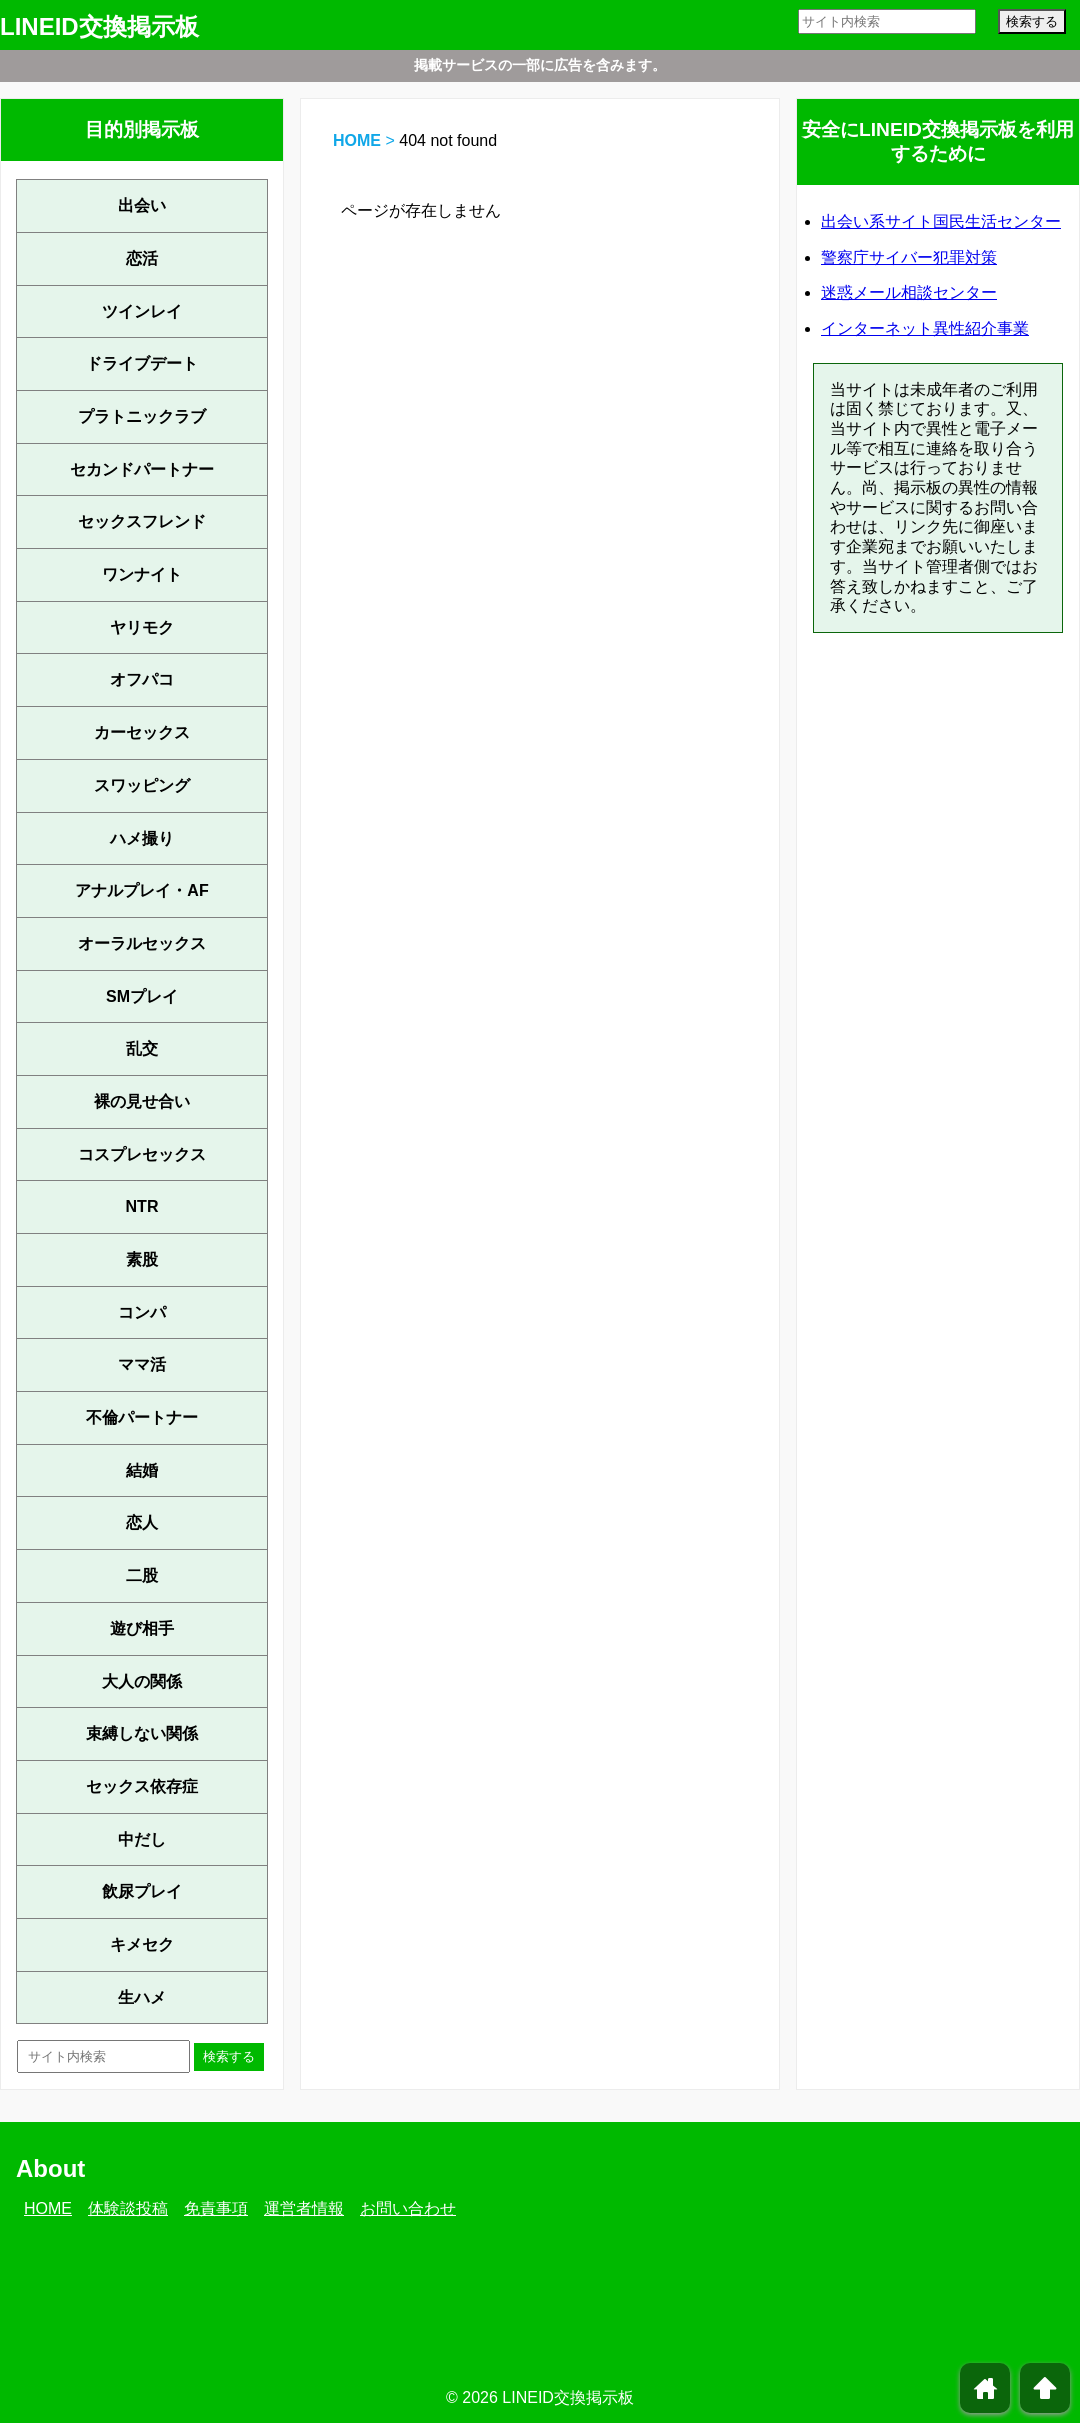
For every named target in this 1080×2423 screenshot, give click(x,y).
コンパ (142, 1312)
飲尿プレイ (142, 1891)
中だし (142, 1839)
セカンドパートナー (142, 469)
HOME (357, 140)
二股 (142, 1575)
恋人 (142, 1522)
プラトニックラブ (142, 416)
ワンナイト (142, 574)
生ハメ (142, 1997)
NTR (142, 1206)
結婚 (142, 1470)
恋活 (142, 258)
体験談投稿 (128, 2208)
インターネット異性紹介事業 (925, 328)
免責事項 (216, 2208)
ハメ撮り (142, 838)
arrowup (1045, 2388)
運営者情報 (304, 2208)
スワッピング (142, 785)
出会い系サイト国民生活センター (941, 221)
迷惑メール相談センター (909, 292)
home (985, 2388)
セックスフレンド (142, 521)
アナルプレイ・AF (141, 890)
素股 (142, 1259)
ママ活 (142, 1364)
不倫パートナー (142, 1417)
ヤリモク (142, 627)
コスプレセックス (142, 1154)
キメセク (142, 1944)
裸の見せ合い (142, 1101)
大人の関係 (142, 1681)
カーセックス (142, 732)
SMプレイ (142, 996)
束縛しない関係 (142, 1733)
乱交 (142, 1048)
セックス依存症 (142, 1786)
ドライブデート (142, 363)
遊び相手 (142, 1628)
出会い (142, 205)
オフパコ (142, 679)
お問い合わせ (408, 2208)
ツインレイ (142, 311)
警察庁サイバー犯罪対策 (909, 257)
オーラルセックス (142, 943)
